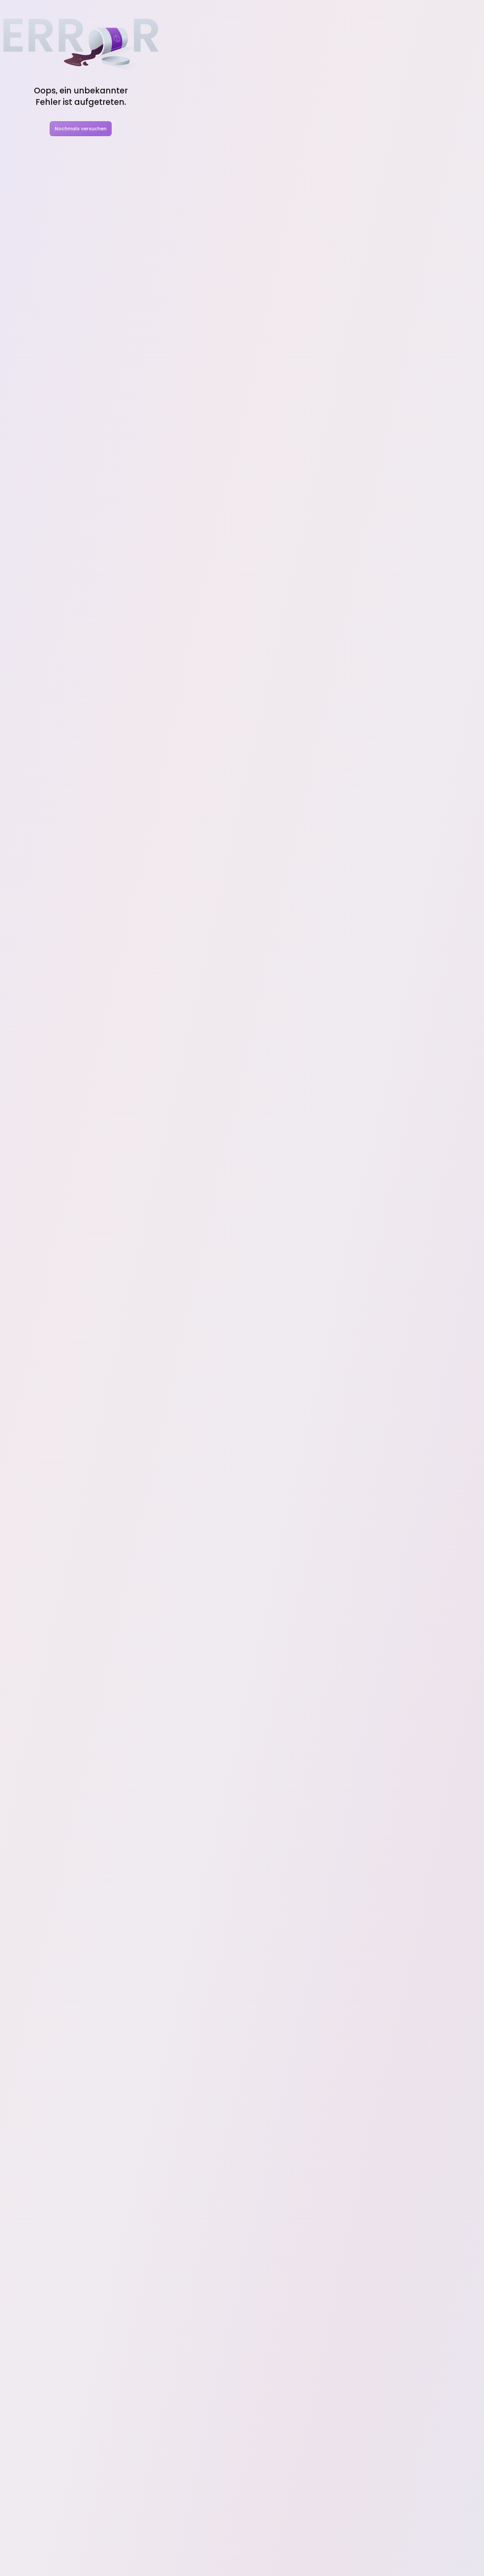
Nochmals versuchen (81, 128)
